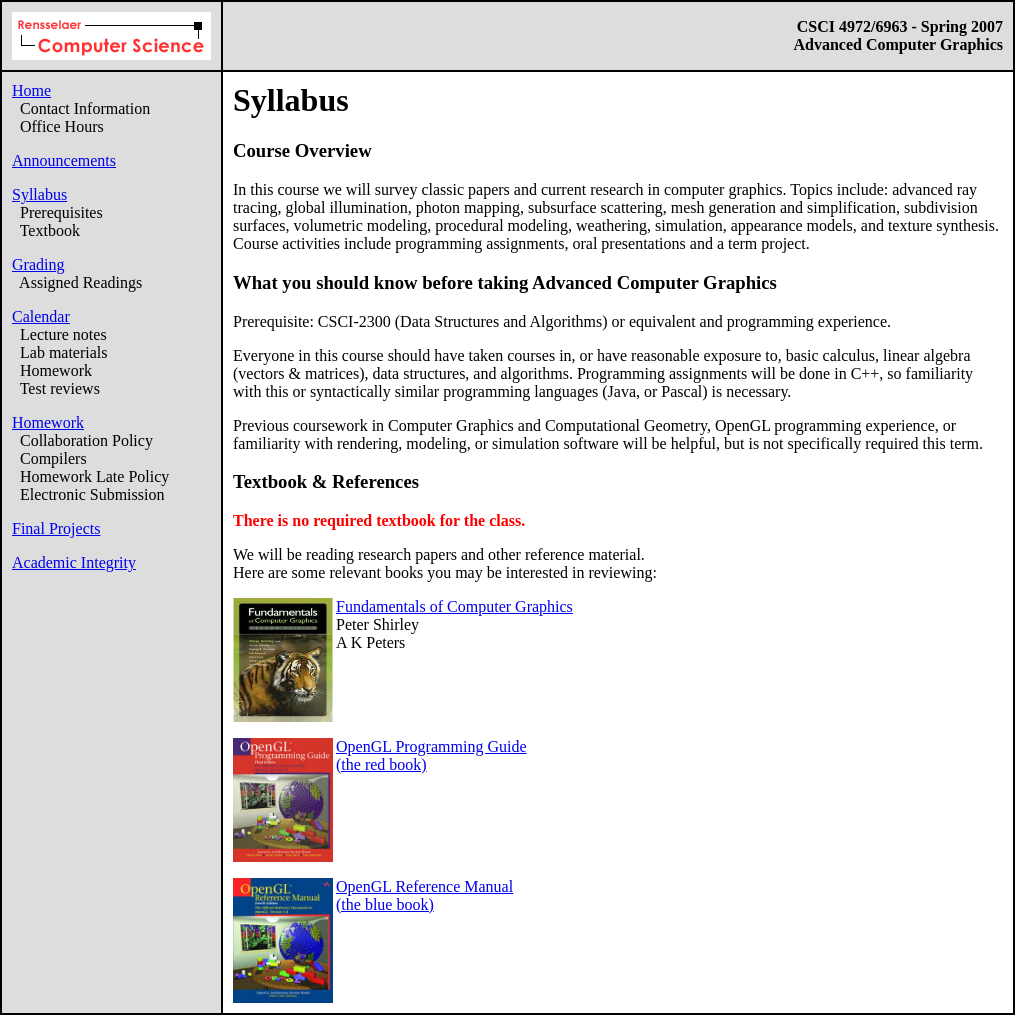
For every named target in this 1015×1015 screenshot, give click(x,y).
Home (31, 90)
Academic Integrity (74, 562)
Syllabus (39, 194)
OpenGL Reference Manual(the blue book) (424, 895)
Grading (38, 264)
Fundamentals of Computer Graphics (454, 606)
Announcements (64, 160)
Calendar (41, 316)
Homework (48, 422)
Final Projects (56, 528)
